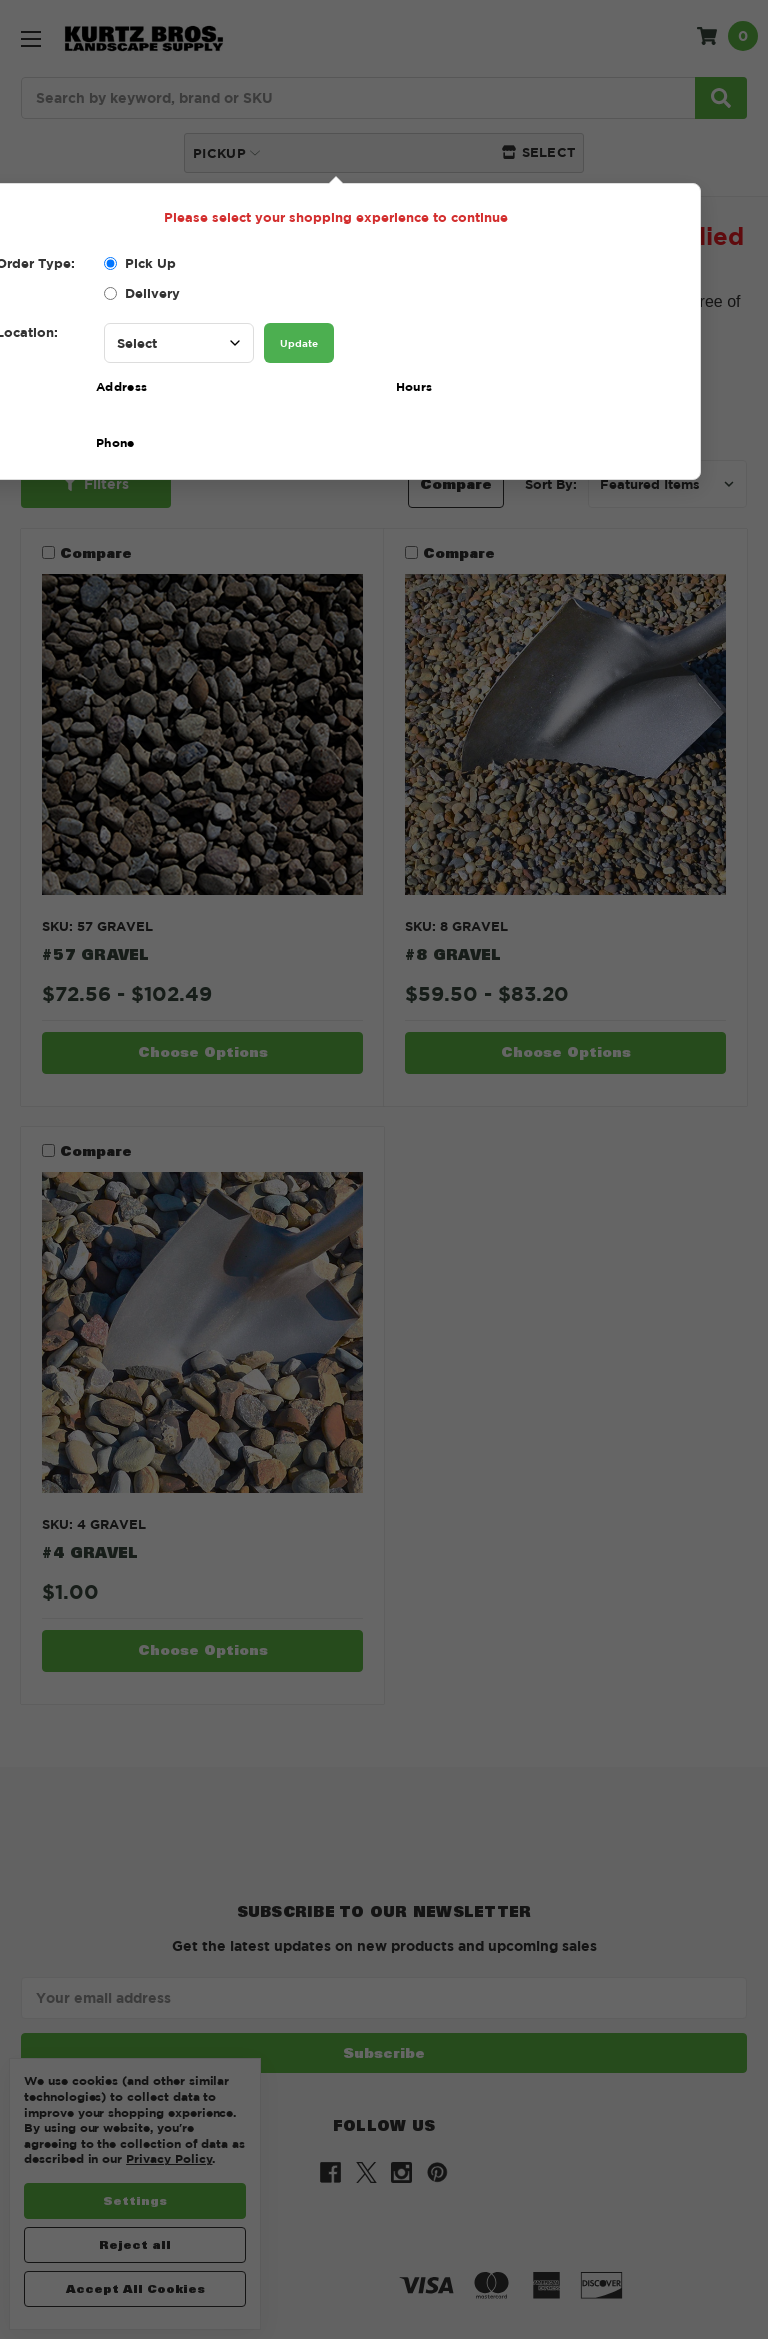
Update (299, 343)
